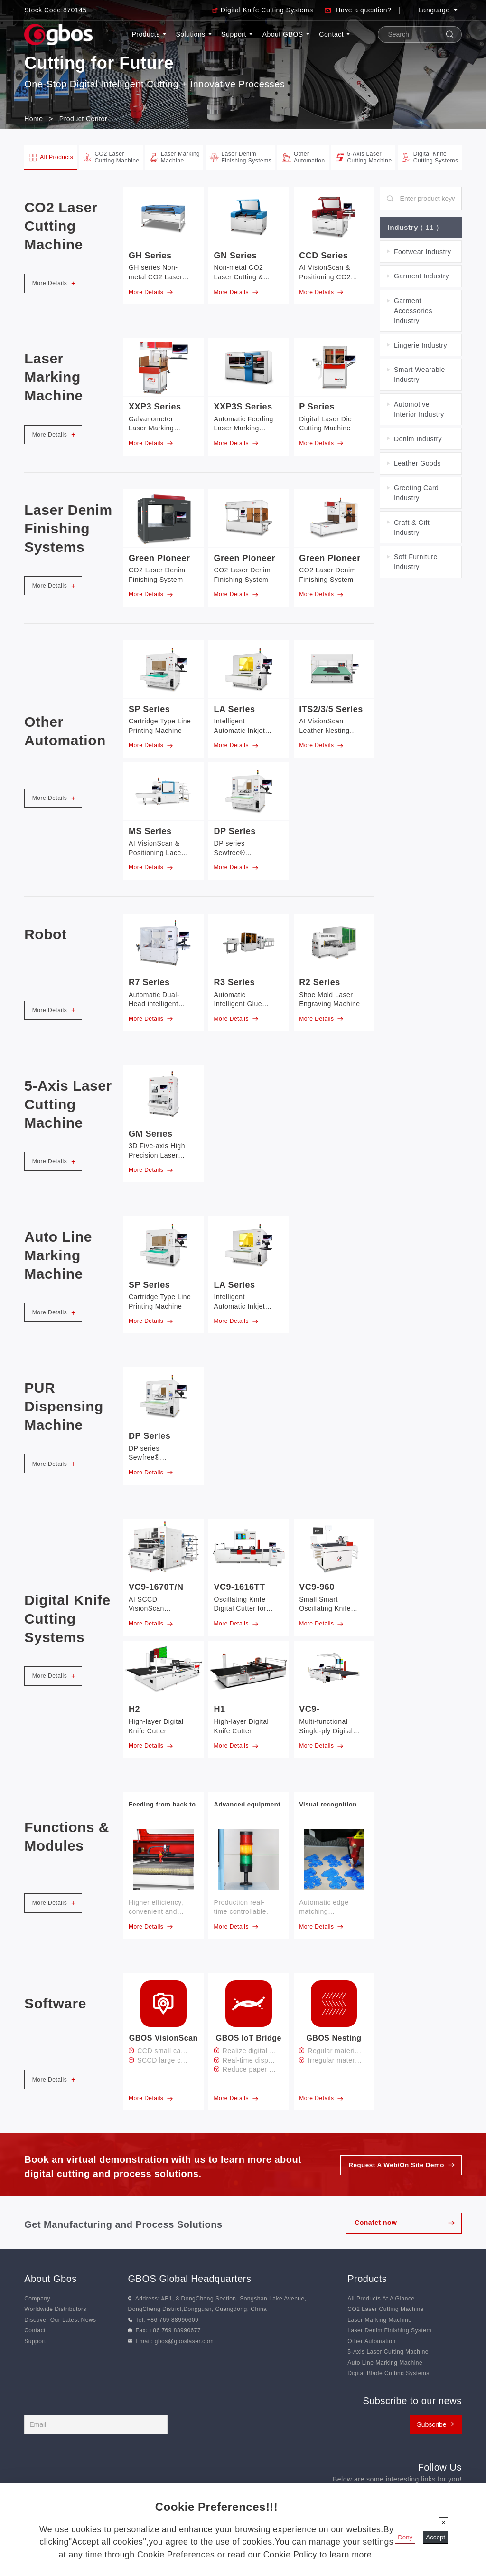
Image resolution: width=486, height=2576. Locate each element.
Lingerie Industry (420, 346)
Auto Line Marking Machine (384, 2362)
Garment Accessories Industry (413, 311)
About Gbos (50, 2278)
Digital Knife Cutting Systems (267, 10)
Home (33, 119)
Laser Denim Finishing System (389, 2330)
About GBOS (285, 34)
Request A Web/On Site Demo (394, 2165)
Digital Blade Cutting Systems (388, 2373)
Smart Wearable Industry (419, 375)
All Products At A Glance (380, 2298)
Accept (435, 2537)
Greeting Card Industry (416, 494)
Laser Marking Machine (379, 2320)
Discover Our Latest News (60, 2320)
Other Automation (371, 2341)
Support (236, 34)
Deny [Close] (405, 2537)
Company (37, 2298)
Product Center (83, 119)
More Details (54, 283)
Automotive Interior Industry (419, 410)
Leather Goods (417, 464)
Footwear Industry (422, 253)
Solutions (193, 34)
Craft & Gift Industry (412, 528)
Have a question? (363, 10)
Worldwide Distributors (55, 2309)
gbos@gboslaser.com (184, 2341)
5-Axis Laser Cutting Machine (388, 2351)
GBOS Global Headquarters (190, 2278)
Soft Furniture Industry (416, 562)
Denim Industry (418, 440)
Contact (334, 34)
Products (148, 34)
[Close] (443, 2522)
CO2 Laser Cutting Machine (385, 2309)
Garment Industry (421, 277)
